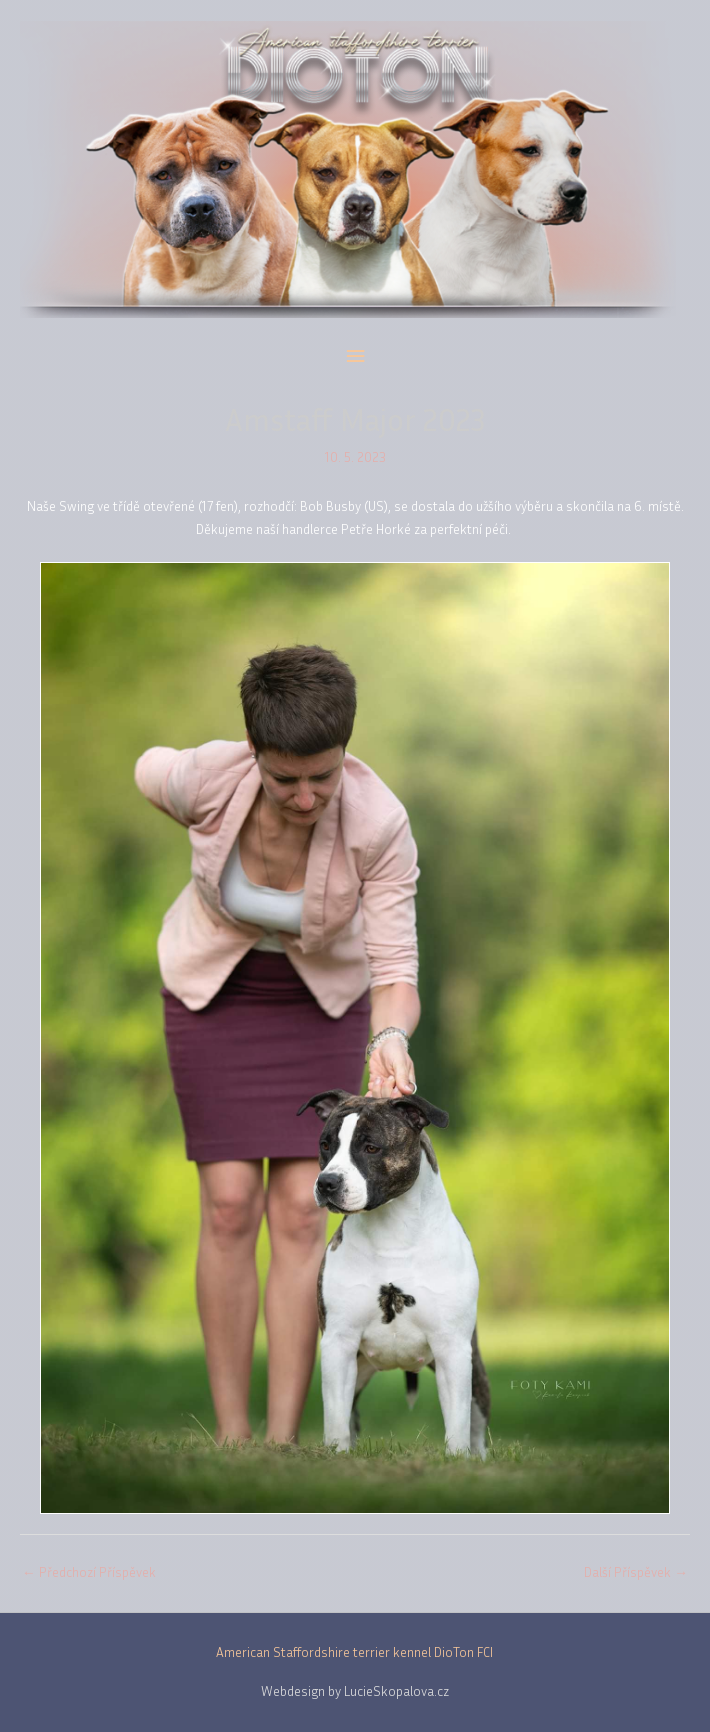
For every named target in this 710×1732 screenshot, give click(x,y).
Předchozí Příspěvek (89, 1572)
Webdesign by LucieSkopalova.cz (355, 1691)
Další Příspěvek (636, 1572)
